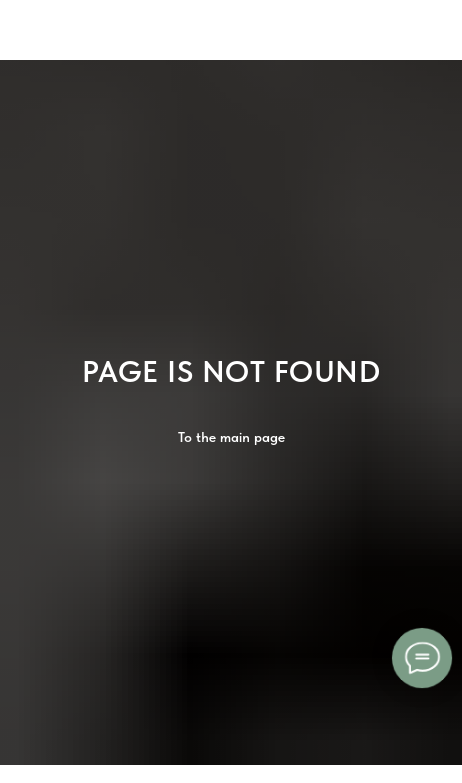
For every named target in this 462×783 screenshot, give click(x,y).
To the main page (231, 437)
